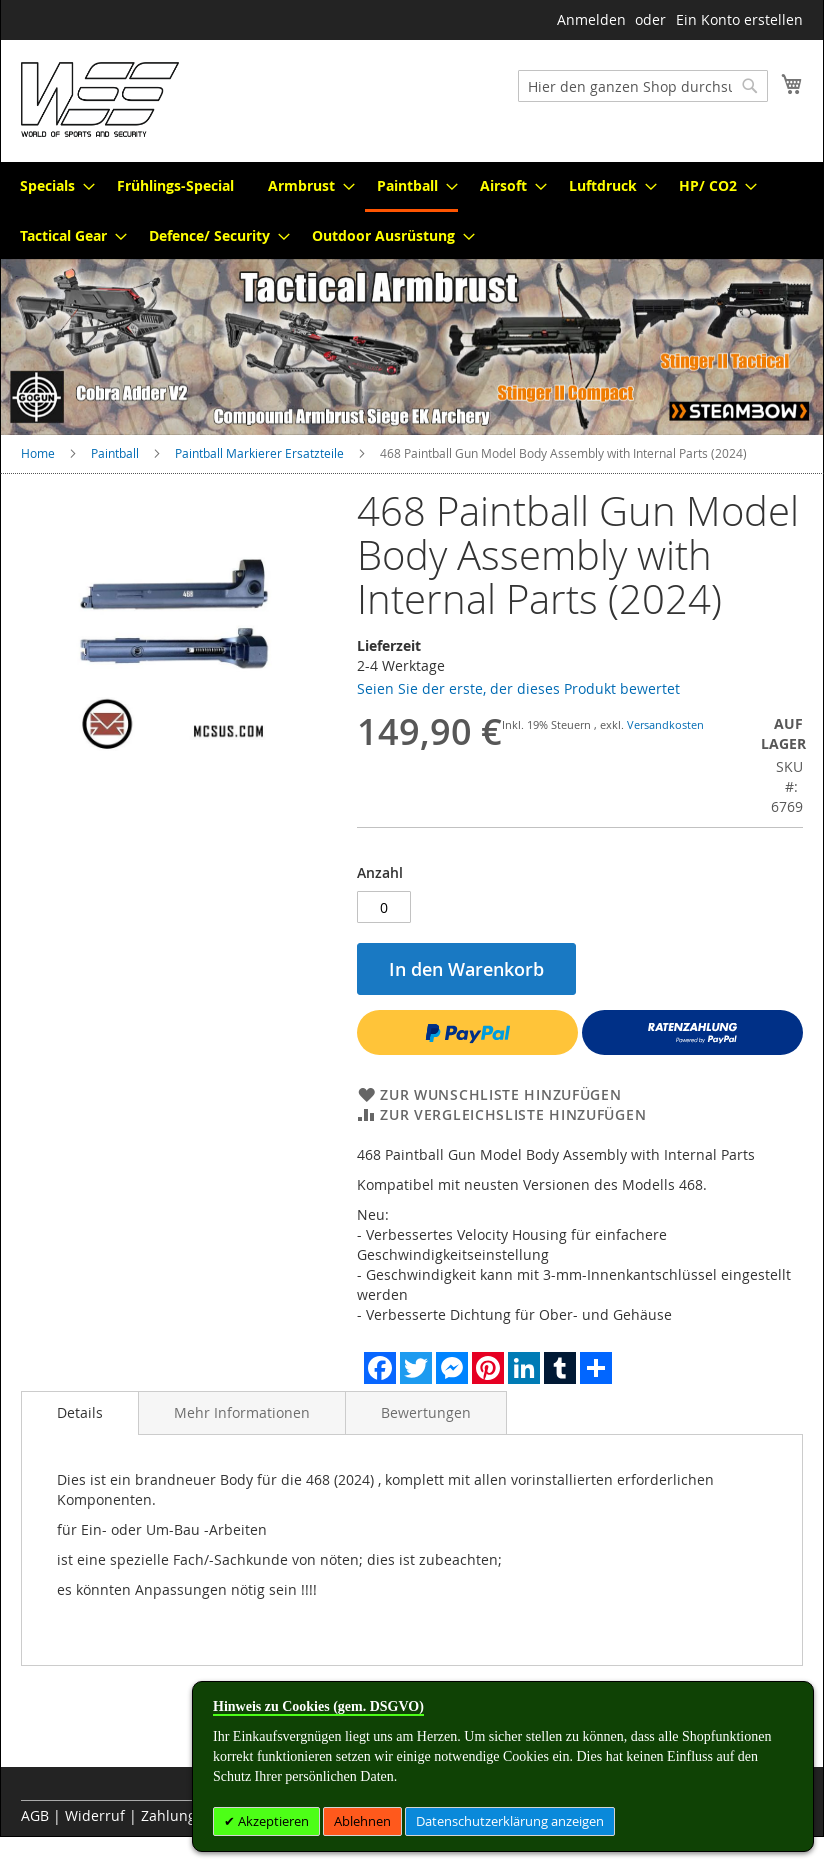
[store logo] (100, 99)
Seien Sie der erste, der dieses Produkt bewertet (518, 688)
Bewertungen (426, 1412)
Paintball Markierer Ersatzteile (259, 453)
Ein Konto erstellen (739, 19)
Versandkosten (665, 724)
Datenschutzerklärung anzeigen (510, 1821)
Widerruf (95, 1815)
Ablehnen (362, 1821)
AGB (35, 1815)
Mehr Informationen (242, 1412)
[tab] (80, 1413)
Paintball (115, 453)
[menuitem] (51, 185)
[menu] (412, 210)
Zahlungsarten (190, 1815)
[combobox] (643, 86)
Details (80, 1412)
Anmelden (591, 19)
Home (38, 453)
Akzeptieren (272, 1821)
